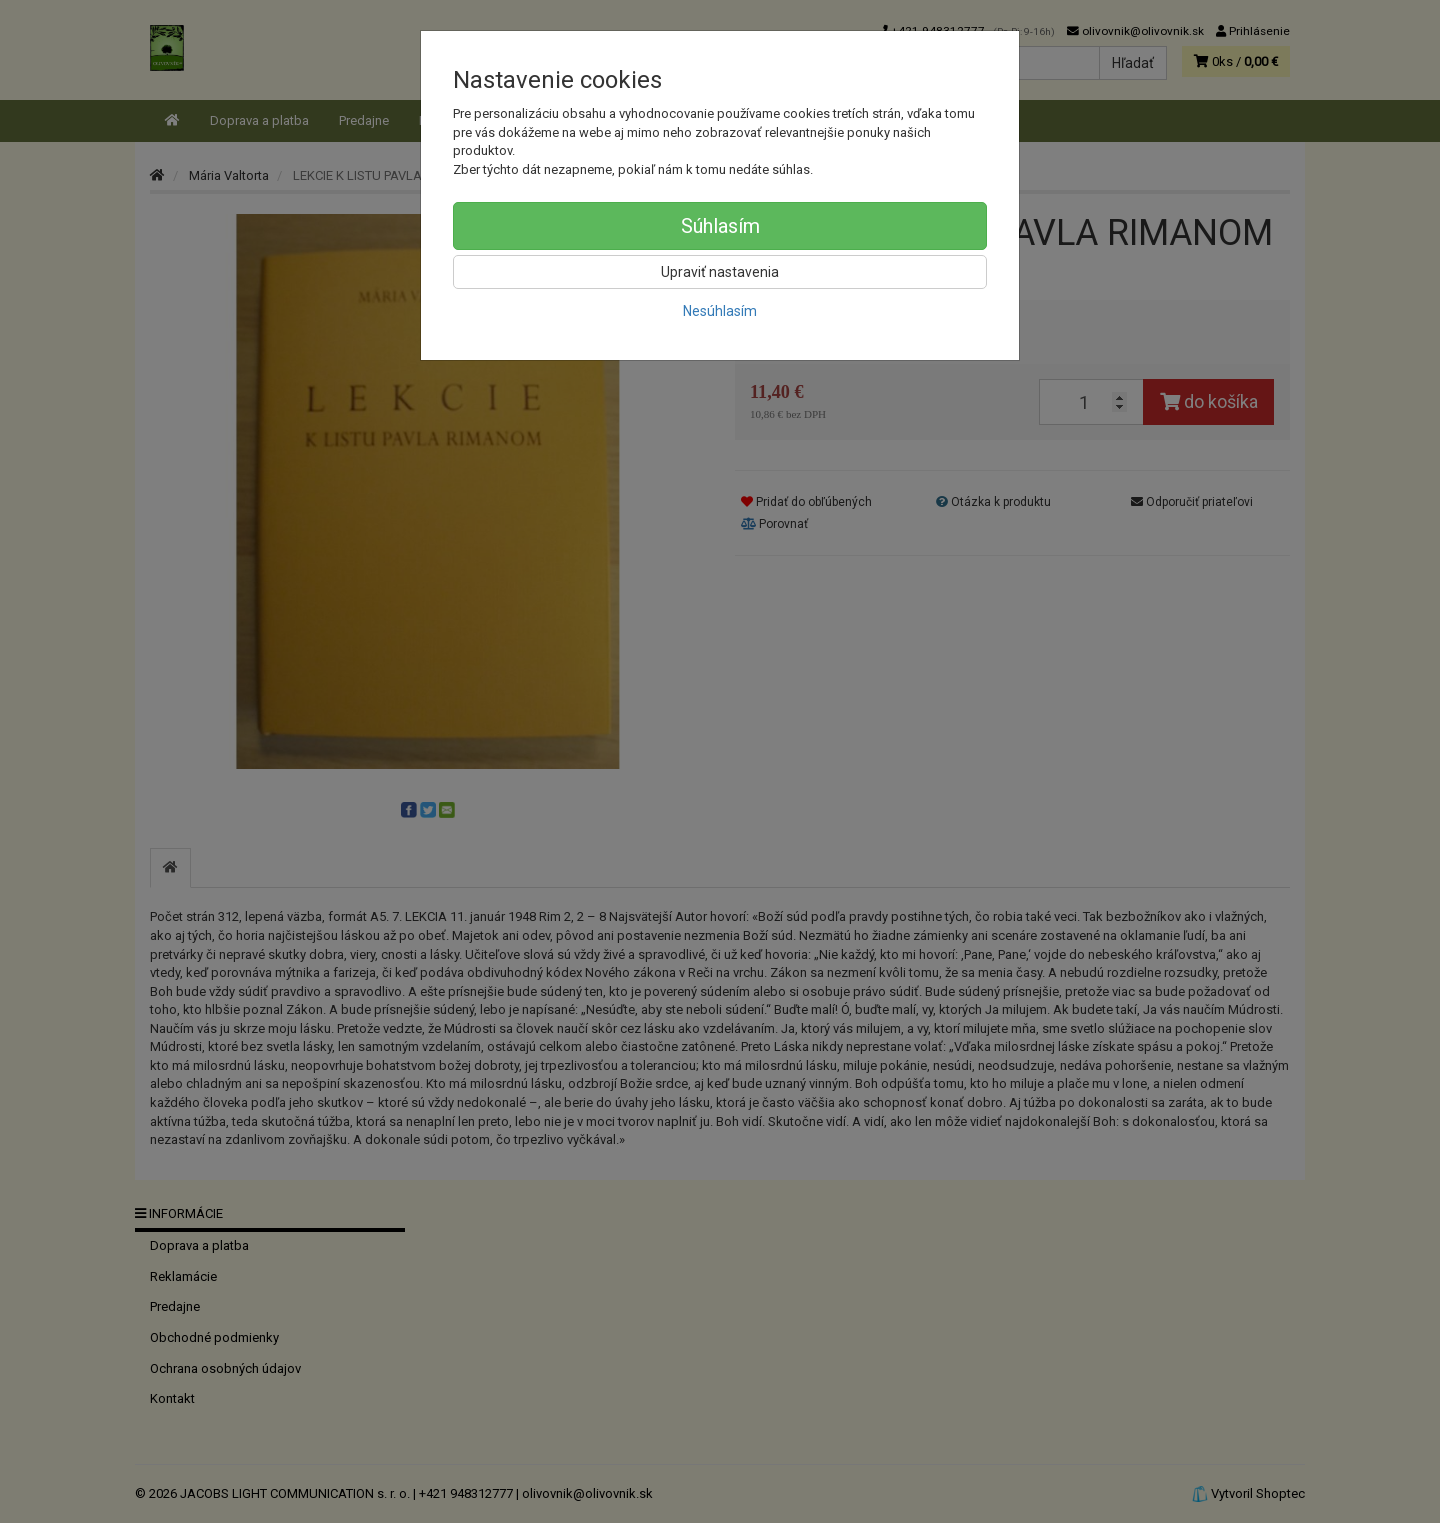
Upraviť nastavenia (720, 272)
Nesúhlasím (720, 311)
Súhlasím (720, 226)
